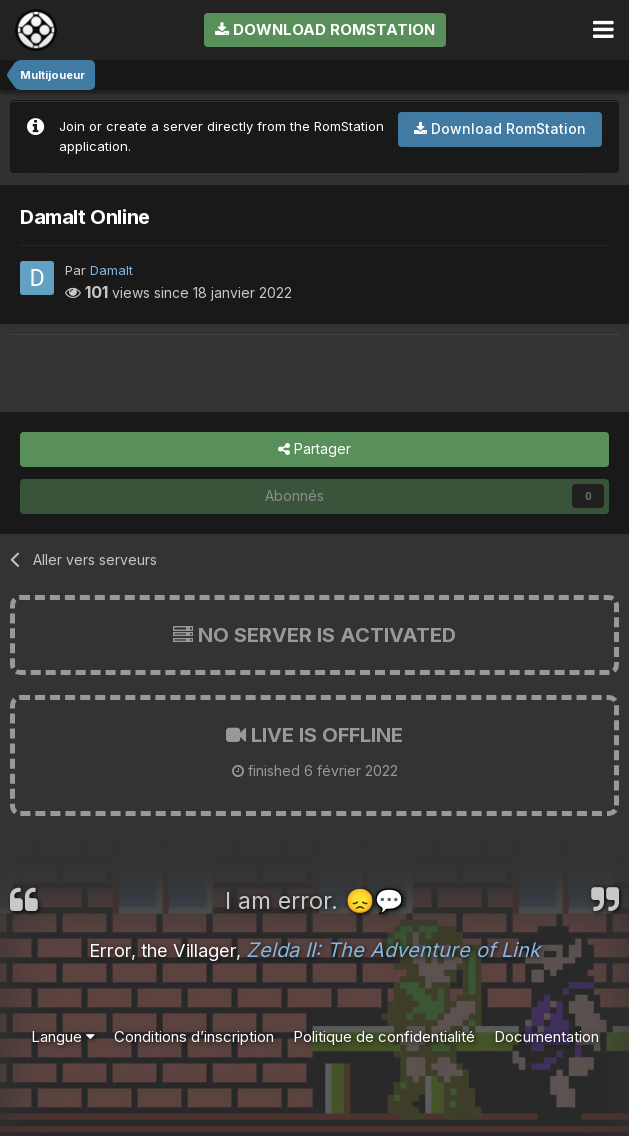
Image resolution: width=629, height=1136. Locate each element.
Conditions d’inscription (194, 1036)
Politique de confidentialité (384, 1036)
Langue (63, 1036)
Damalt (111, 270)
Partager (314, 449)
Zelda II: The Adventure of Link (393, 950)
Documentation (546, 1036)
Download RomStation (325, 29)
